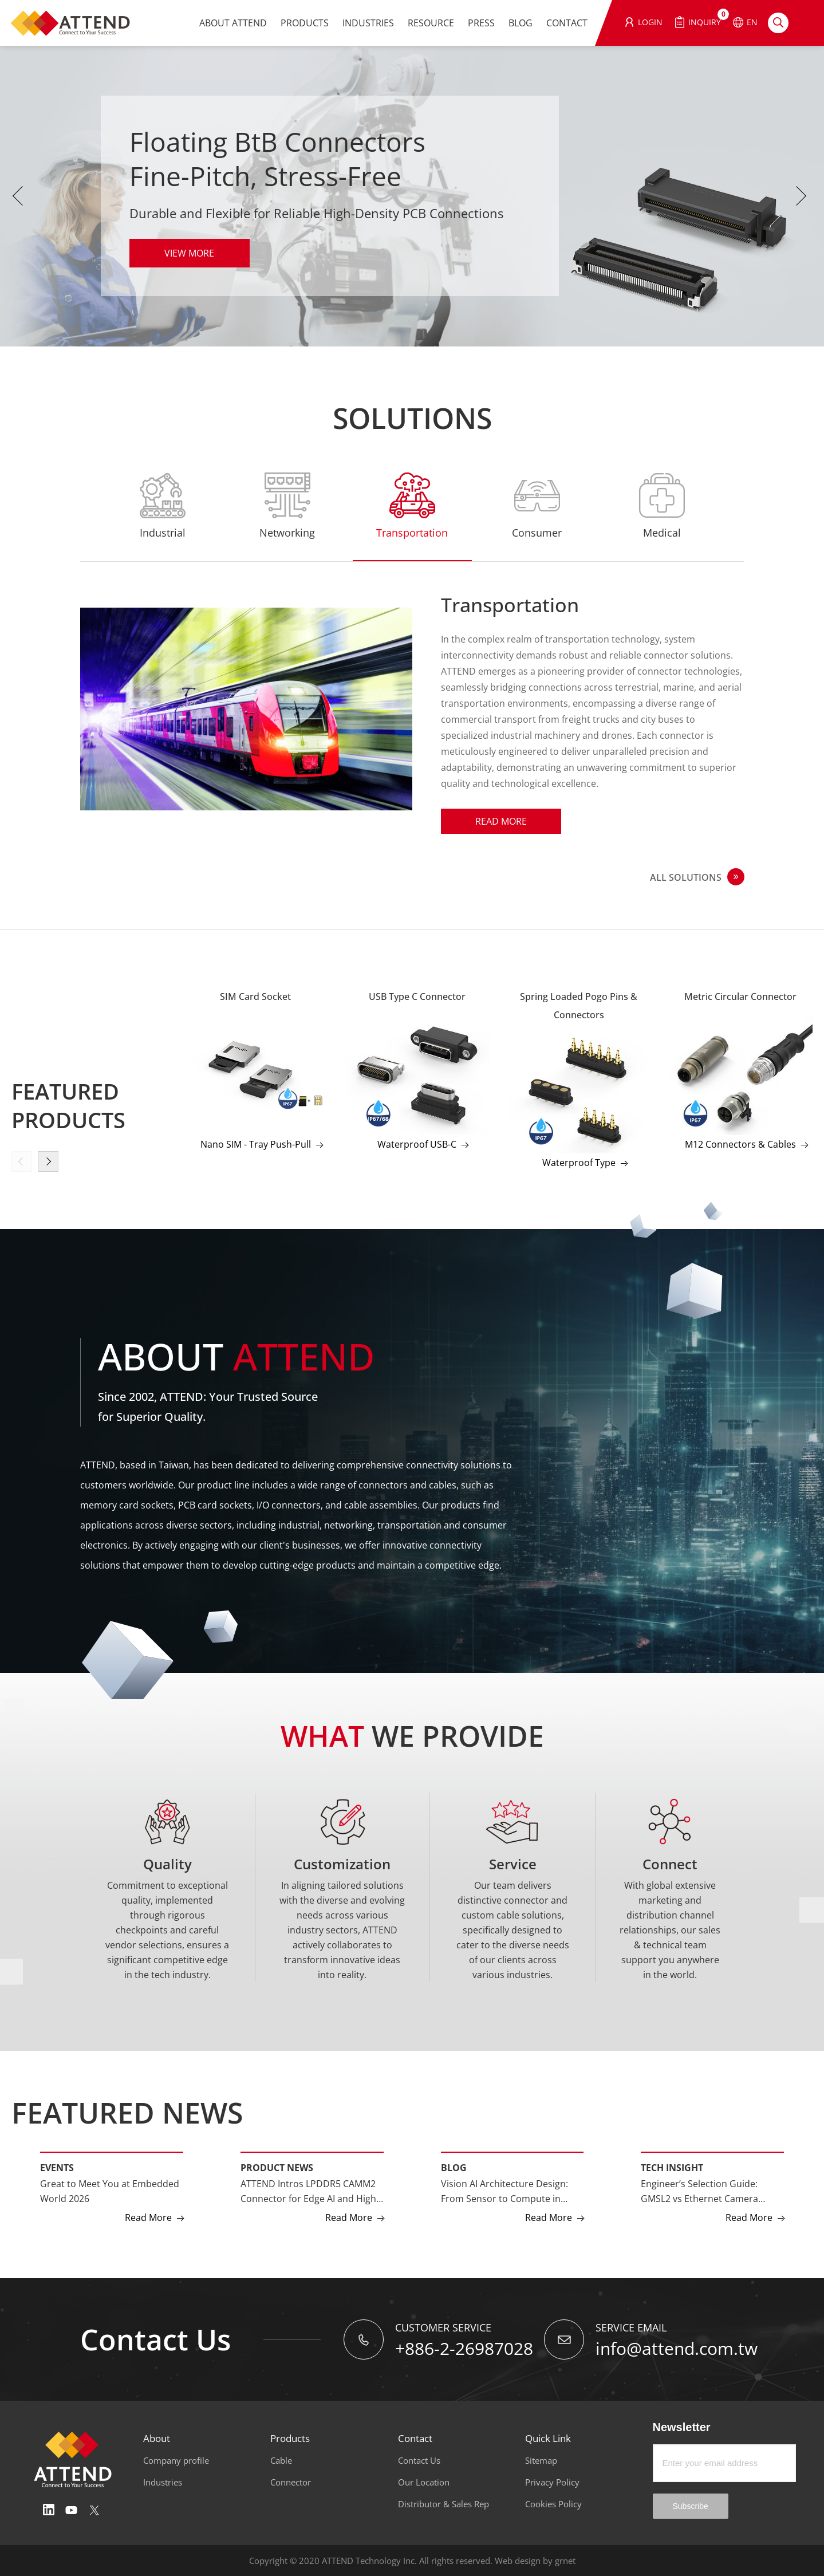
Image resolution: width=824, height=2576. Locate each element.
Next (804, 196)
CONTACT (567, 23)
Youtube (71, 2510)
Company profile (176, 2460)
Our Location (424, 2482)
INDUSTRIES (368, 23)
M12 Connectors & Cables (740, 1144)
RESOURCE (431, 23)
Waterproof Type (579, 1162)
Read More (501, 821)
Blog (454, 2167)
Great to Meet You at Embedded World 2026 (109, 2191)
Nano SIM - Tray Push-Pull (255, 1144)
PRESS (481, 23)
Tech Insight (672, 2167)
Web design (518, 2560)
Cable (281, 2460)
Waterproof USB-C (416, 1144)
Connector (290, 2482)
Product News (277, 2167)
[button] (48, 1161)
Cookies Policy (553, 2504)
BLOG (520, 23)
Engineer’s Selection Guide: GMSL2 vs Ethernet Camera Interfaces (699, 2191)
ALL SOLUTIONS (686, 877)
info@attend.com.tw (677, 2348)
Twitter (94, 2510)
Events (57, 2167)
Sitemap (541, 2460)
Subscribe (690, 2506)
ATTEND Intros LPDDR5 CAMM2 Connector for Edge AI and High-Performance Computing (310, 2191)
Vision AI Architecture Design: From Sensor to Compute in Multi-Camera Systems (504, 2191)
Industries (162, 2482)
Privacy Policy (552, 2482)
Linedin (48, 2510)
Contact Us (419, 2460)
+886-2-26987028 (464, 2348)
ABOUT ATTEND (233, 23)
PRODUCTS (305, 23)
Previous (20, 196)
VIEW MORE (189, 253)
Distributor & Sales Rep (443, 2504)
